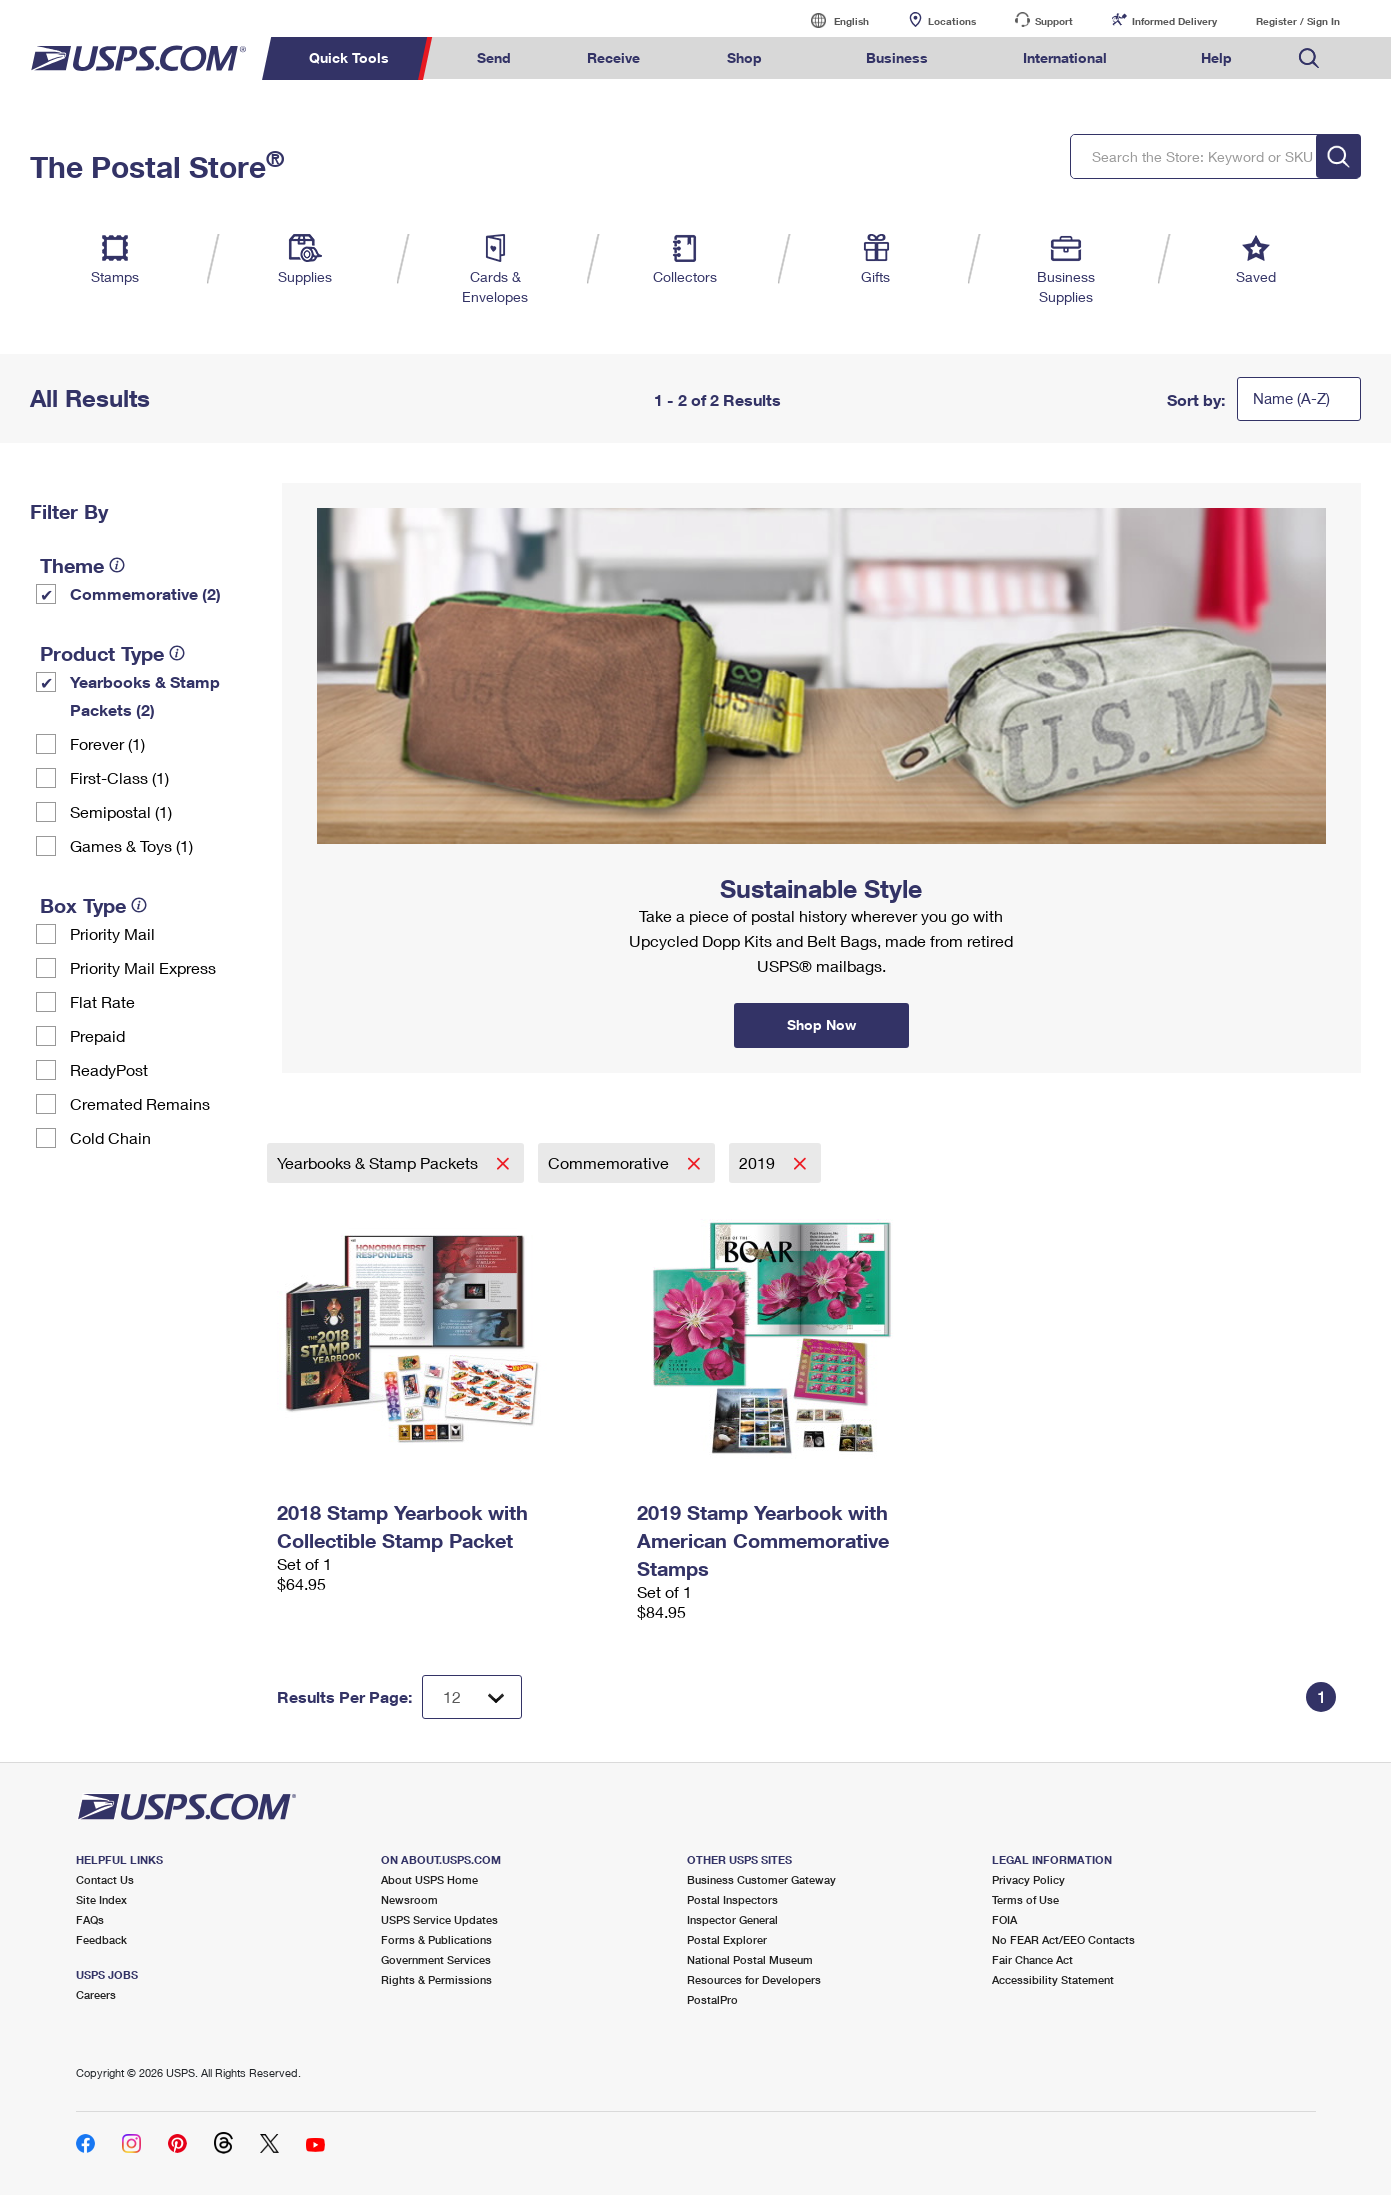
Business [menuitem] (897, 57)
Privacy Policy (1028, 1879)
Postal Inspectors (732, 1899)
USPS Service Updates (439, 1919)
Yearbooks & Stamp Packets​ (379, 1162)
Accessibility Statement (1053, 1979)
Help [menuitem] (1216, 57)
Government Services (436, 1959)
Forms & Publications (436, 1939)
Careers (96, 1994)
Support (1054, 21)
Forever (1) (107, 743)
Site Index (101, 1899)
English (831, 20)
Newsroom (409, 1899)
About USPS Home (429, 1879)
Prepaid (97, 1035)
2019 (759, 1162)
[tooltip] (117, 565)
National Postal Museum (750, 1959)
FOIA (1004, 1919)
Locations (952, 21)
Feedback (101, 1939)
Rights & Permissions (436, 1979)
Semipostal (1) (121, 811)
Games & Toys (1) (131, 845)
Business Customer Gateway (761, 1879)
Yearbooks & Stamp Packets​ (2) (145, 695)
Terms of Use (1025, 1899)
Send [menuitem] (494, 57)
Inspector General (732, 1919)
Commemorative (610, 1162)
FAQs (90, 1919)
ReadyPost (109, 1069)
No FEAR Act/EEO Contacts (1063, 1939)
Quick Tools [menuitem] (349, 57)
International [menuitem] (1065, 57)
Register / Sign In (1298, 21)
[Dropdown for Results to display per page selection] (472, 1697)
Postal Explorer (727, 1939)
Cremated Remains (140, 1103)
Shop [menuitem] (744, 57)
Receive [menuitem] (613, 57)
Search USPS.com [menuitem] (1309, 58)
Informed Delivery (1174, 21)
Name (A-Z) (1291, 398)
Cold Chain (110, 1137)
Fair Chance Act (1032, 1959)
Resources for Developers (754, 1979)
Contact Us (105, 1879)
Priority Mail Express (143, 967)
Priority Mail (112, 933)
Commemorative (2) (145, 593)
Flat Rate (102, 1001)
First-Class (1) (119, 777)
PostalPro (712, 1999)
